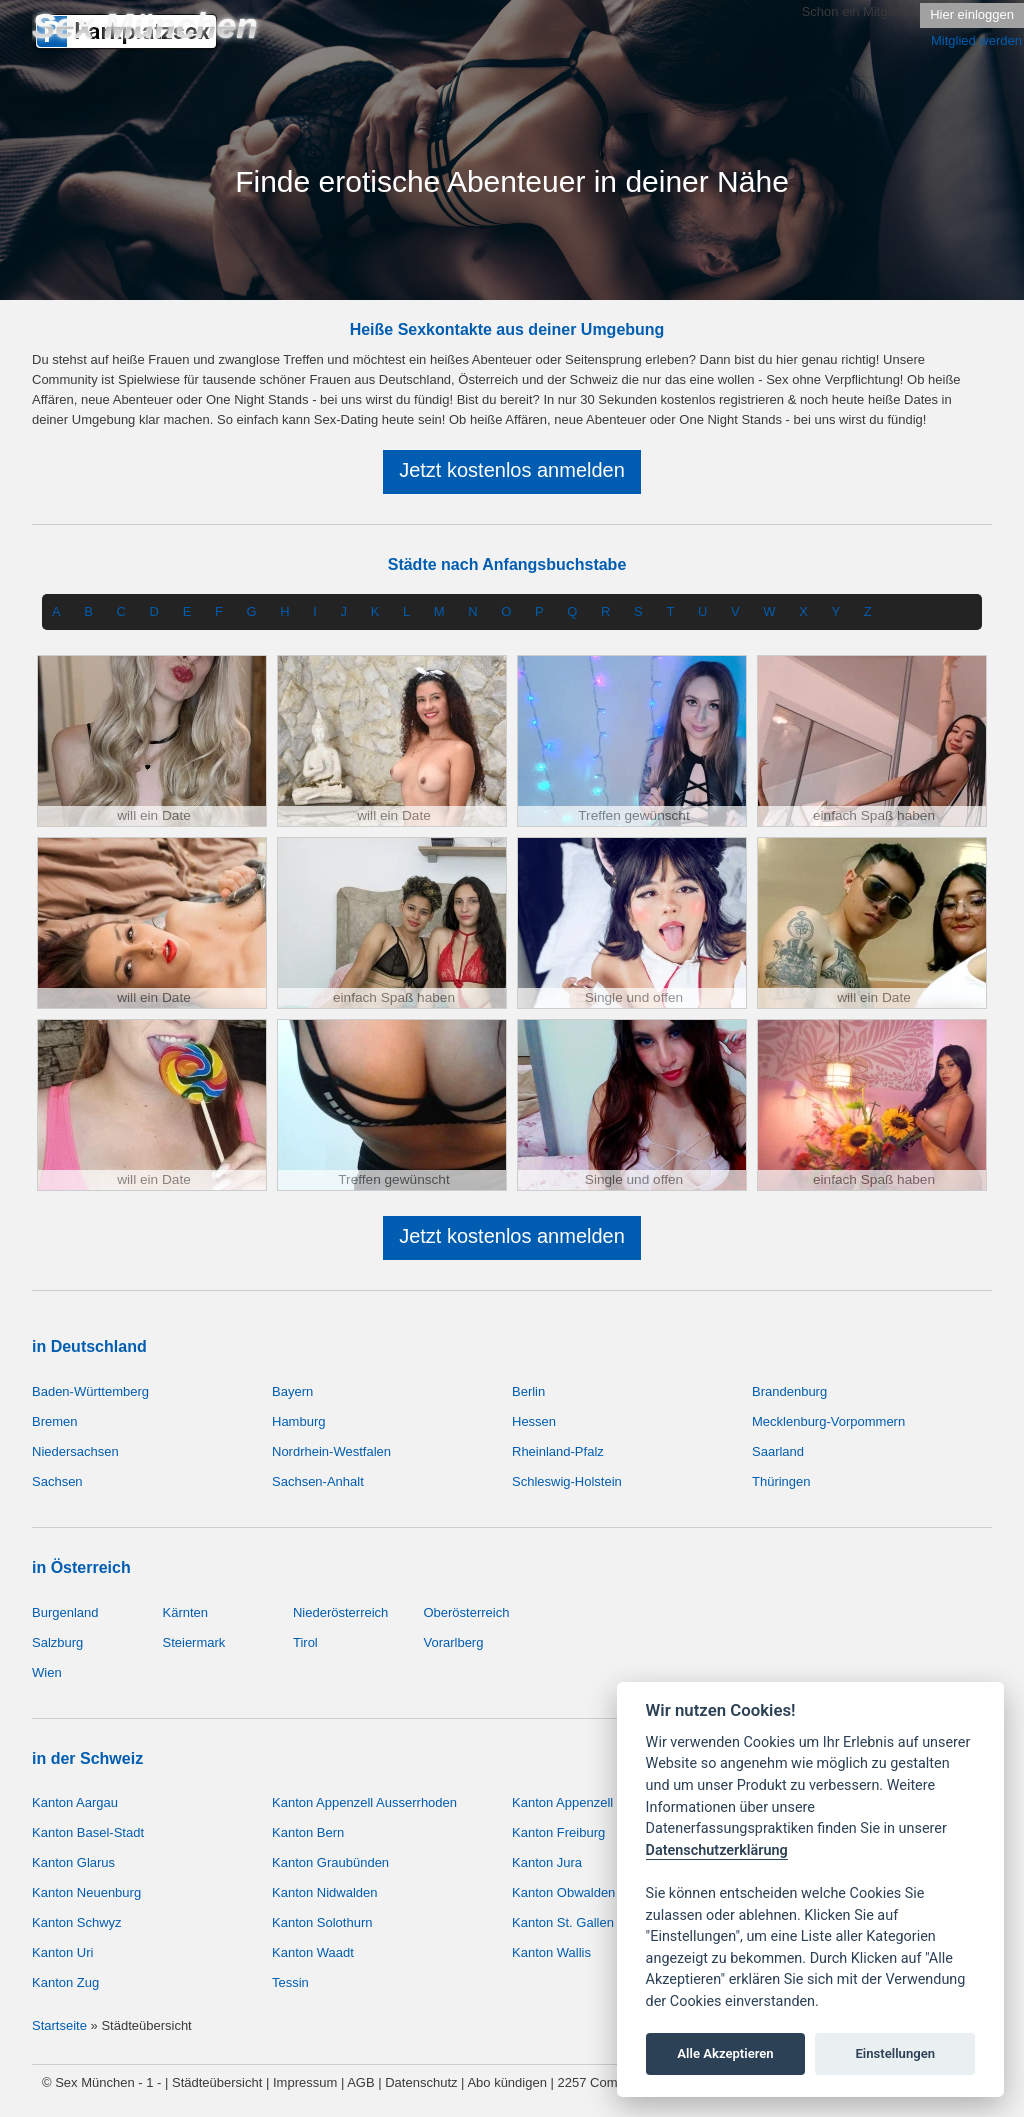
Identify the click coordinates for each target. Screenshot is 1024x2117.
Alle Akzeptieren (725, 2053)
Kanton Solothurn (322, 1922)
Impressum (305, 2082)
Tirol (305, 1642)
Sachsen (57, 1481)
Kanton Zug (65, 1982)
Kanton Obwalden (563, 1892)
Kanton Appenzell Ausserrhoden (364, 1802)
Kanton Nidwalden (325, 1892)
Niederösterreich (340, 1612)
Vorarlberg (453, 1642)
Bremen (55, 1421)
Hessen (534, 1421)
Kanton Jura (547, 1862)
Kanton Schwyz (77, 1922)
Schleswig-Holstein (567, 1481)
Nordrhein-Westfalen (331, 1451)
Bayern (292, 1391)
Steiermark (193, 1642)
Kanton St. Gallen (563, 1922)
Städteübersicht (217, 2082)
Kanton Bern (308, 1832)
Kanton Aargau (75, 1802)
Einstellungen (895, 2053)
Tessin (290, 1982)
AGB (360, 2082)
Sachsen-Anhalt (318, 1481)
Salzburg (57, 1642)
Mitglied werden (976, 40)
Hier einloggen (972, 14)
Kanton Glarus (73, 1862)
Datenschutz (421, 2082)
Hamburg (298, 1421)
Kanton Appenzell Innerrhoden (599, 1802)
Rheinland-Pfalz (558, 1451)
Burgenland (65, 1612)
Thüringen (781, 1481)
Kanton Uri (62, 1952)
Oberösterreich (466, 1612)
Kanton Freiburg (558, 1832)
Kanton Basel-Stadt (88, 1832)
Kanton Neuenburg (86, 1892)
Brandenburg (789, 1391)
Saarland (778, 1451)
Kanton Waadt (313, 1952)
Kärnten (185, 1612)
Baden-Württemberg (90, 1391)
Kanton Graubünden (330, 1862)
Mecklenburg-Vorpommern (828, 1421)
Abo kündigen (507, 2082)
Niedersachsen (75, 1451)
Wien (47, 1672)
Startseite (59, 2025)
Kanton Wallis (551, 1952)
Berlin (528, 1391)
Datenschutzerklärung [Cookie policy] (717, 1850)
